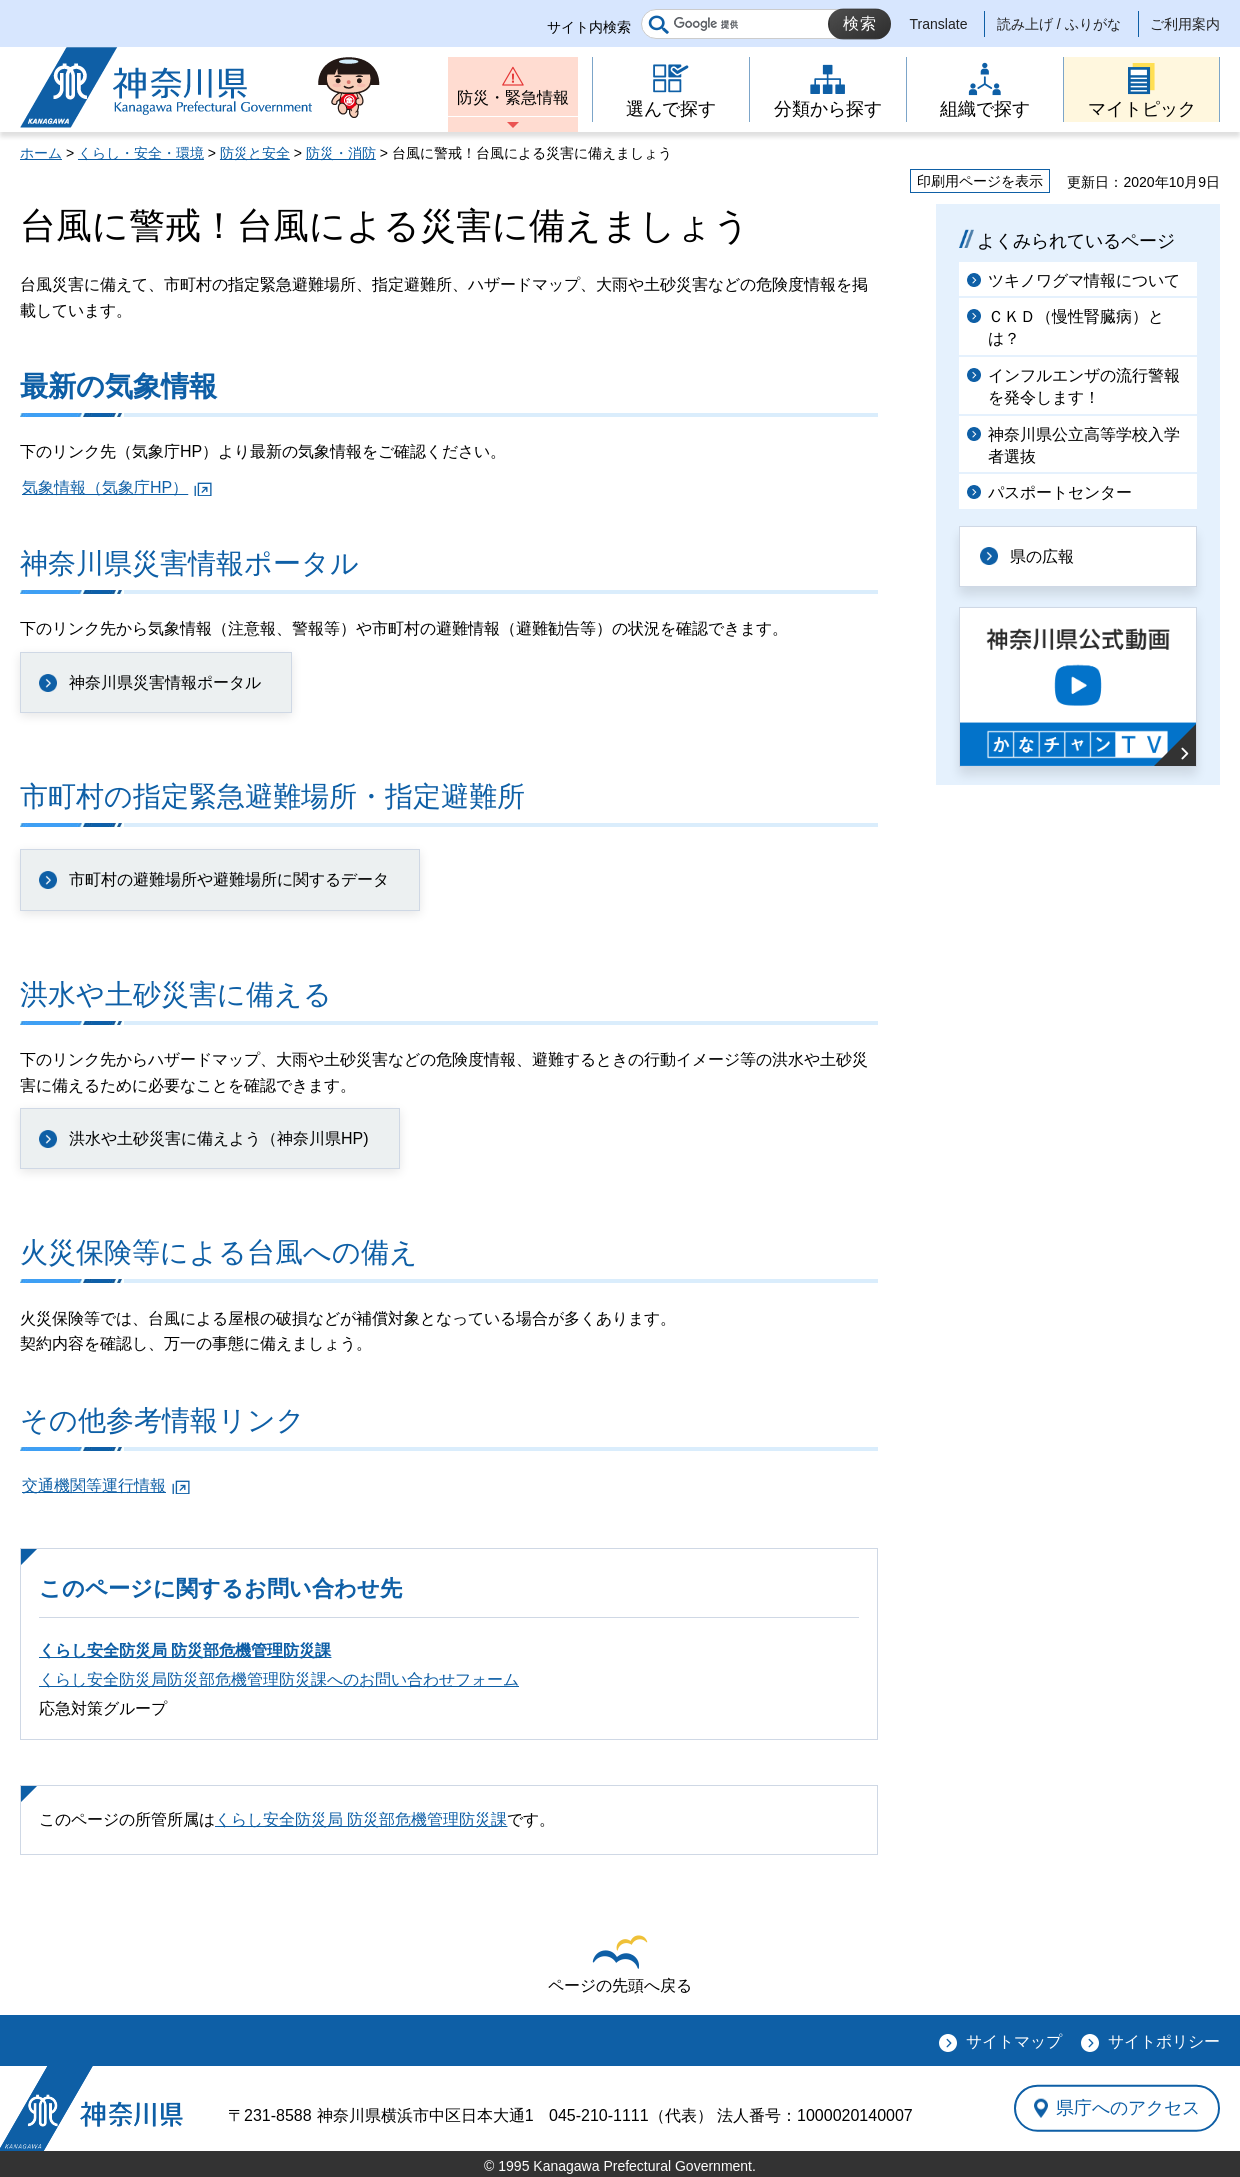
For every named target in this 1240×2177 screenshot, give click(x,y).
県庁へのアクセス (1128, 2108)
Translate (939, 24)
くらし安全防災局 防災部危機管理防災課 (185, 1650)
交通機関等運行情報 (94, 1485)
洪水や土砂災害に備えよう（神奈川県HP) (219, 1138)
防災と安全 (255, 153)
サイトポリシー (1164, 2041)
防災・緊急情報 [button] (513, 97)
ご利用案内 (1185, 24)
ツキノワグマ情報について (1084, 280)
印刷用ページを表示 (980, 181)
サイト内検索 (589, 27)
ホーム (41, 153)
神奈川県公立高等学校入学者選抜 (1084, 445)
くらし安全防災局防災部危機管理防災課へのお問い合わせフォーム (279, 1679)
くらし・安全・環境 (141, 153)
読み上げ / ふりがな (1059, 24)
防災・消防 (341, 153)
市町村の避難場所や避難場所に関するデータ (229, 879)
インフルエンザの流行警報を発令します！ (1084, 386)
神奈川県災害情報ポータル (165, 682)
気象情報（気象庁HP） (105, 487)
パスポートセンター (1060, 492)
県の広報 (1042, 556)
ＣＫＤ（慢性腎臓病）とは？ (1076, 327)
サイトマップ (1014, 2041)
